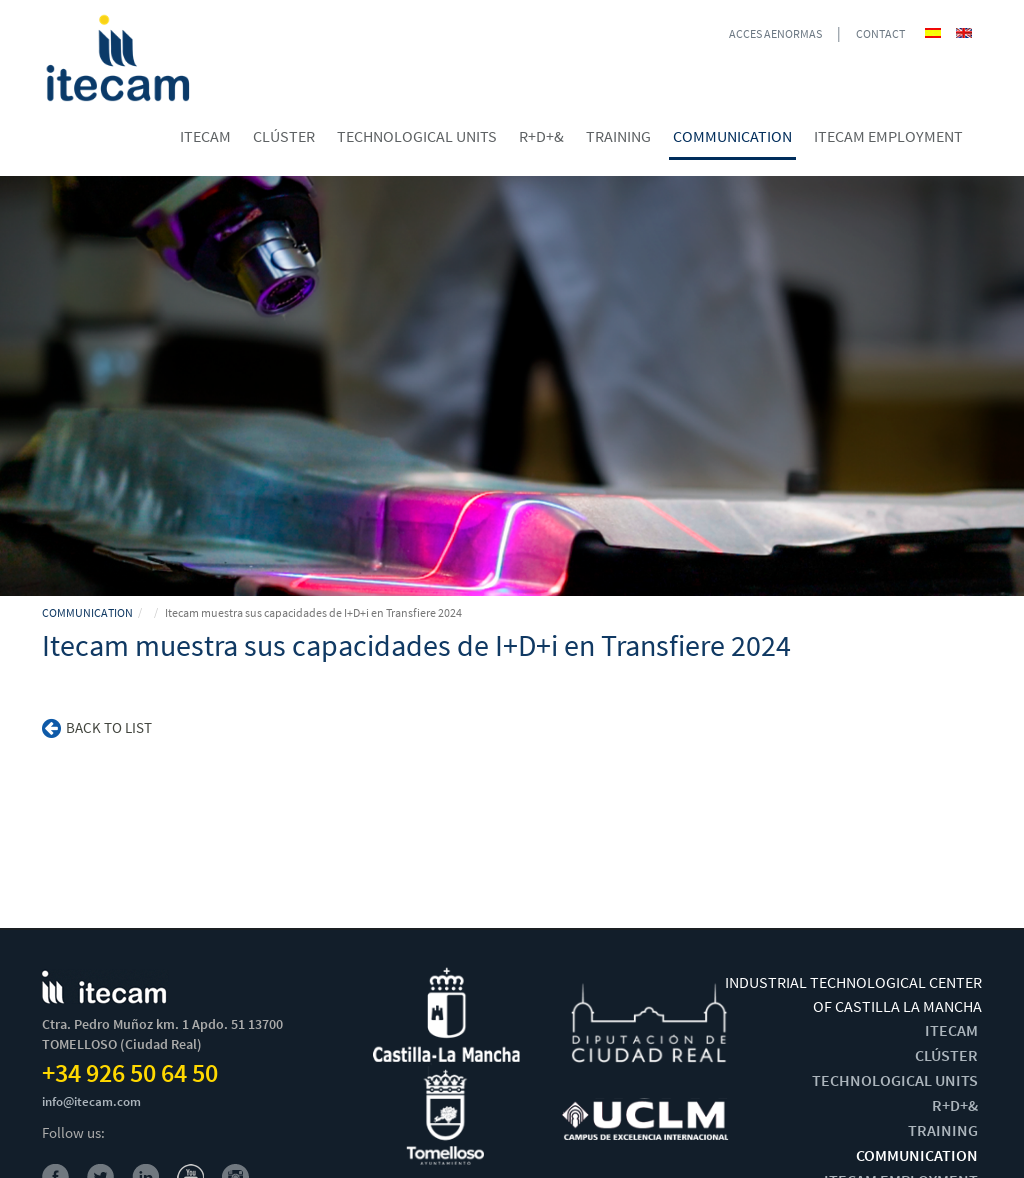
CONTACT (880, 33)
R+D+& (955, 1105)
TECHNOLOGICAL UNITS (895, 1080)
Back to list (97, 727)
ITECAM (951, 1030)
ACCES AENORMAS (775, 33)
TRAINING (943, 1130)
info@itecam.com (91, 1101)
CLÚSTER (946, 1055)
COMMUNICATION (87, 612)
